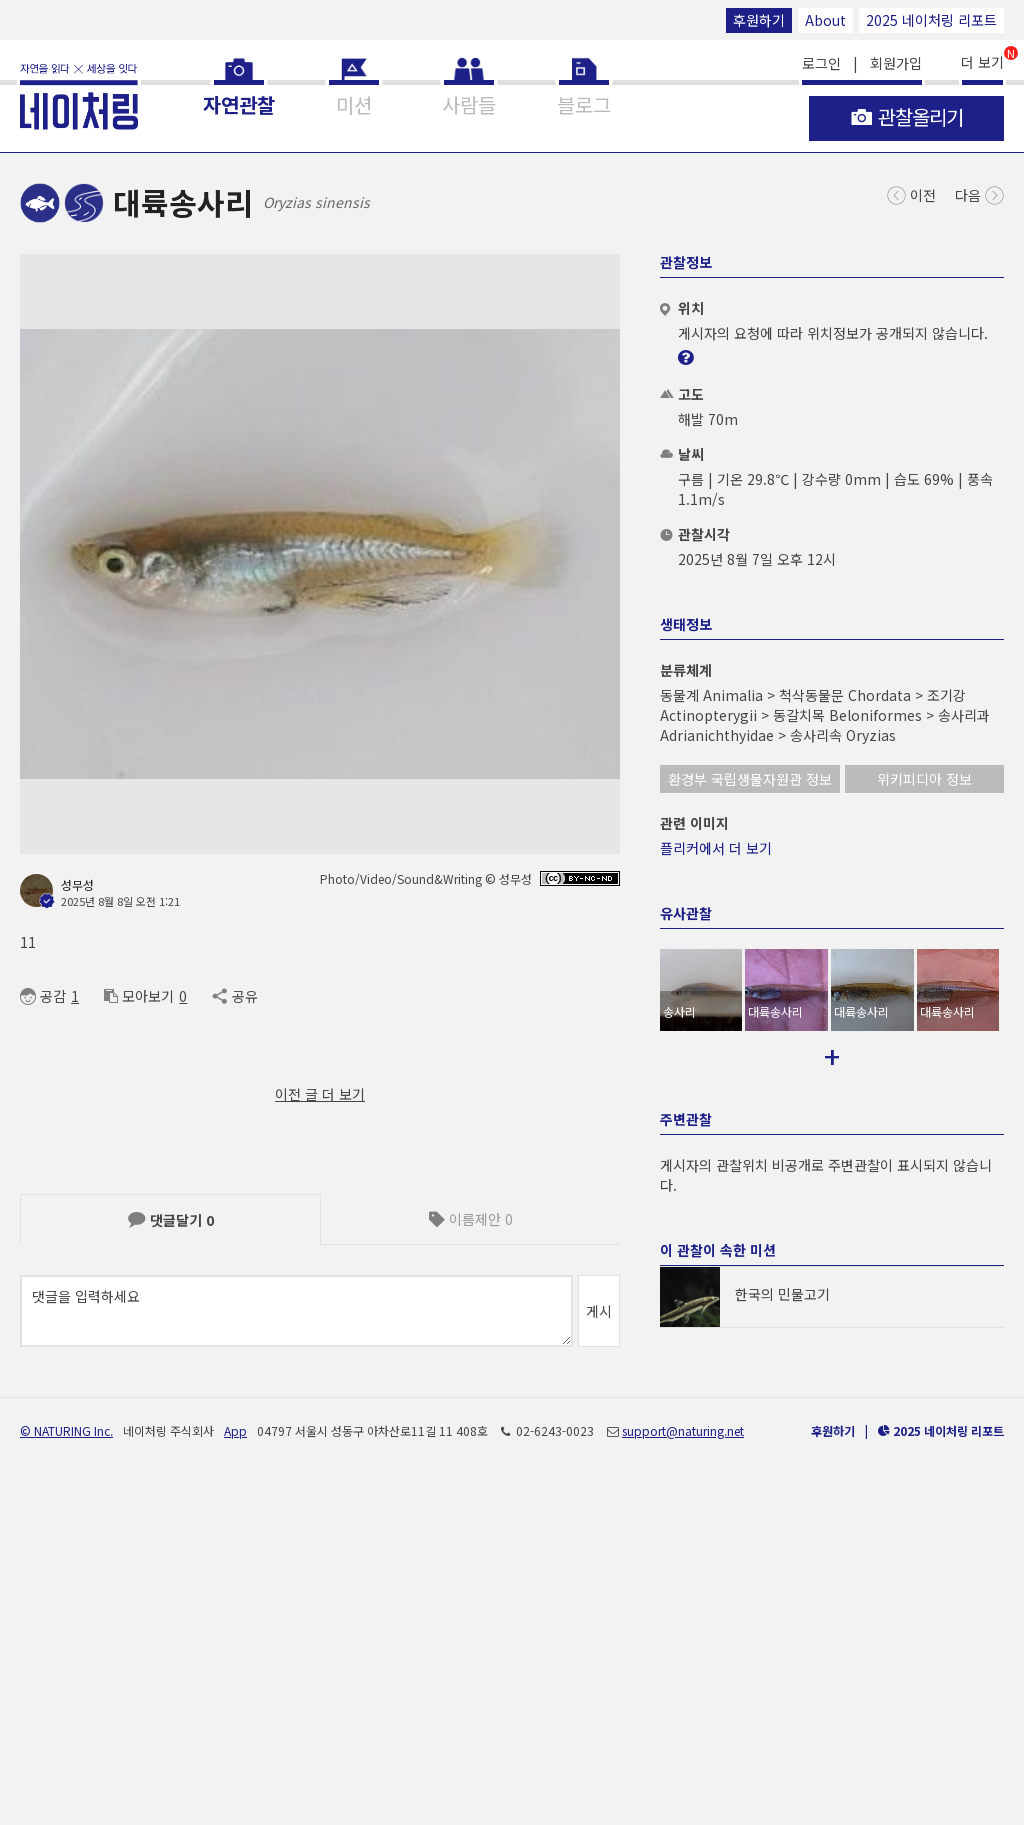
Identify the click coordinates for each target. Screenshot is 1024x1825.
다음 (979, 193)
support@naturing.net (683, 1762)
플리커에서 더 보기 (716, 848)
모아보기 (139, 996)
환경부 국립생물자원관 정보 (750, 779)
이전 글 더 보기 (320, 1094)
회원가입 (896, 63)
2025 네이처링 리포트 (931, 20)
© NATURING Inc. (66, 1762)
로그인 (821, 63)
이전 (911, 193)
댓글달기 (171, 1220)
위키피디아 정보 (924, 779)
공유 (234, 996)
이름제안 (471, 1219)
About (825, 20)
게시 (599, 1311)
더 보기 (982, 60)
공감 (43, 996)
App (235, 1762)
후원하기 (759, 20)
